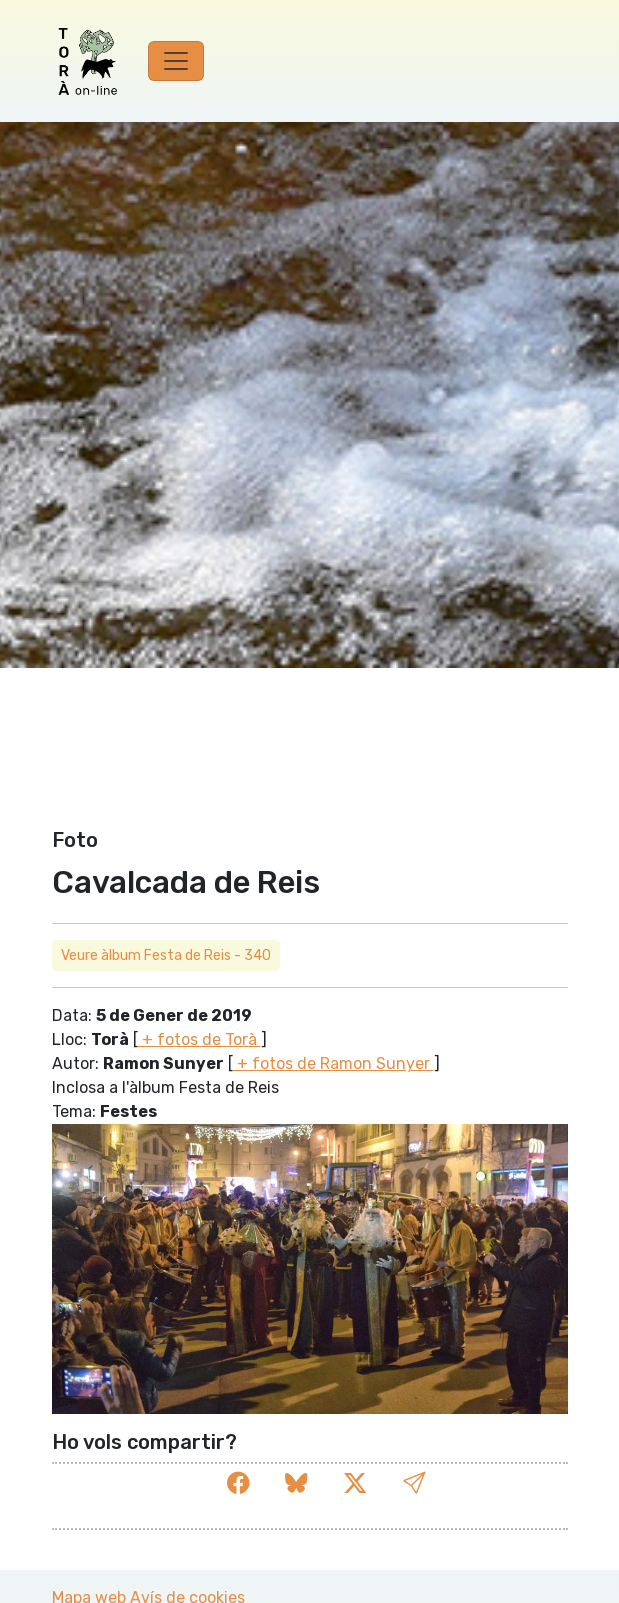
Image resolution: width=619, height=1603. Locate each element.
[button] (414, 1484)
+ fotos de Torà (199, 1039)
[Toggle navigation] (176, 61)
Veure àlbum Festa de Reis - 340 (166, 955)
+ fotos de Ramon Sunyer (333, 1063)
